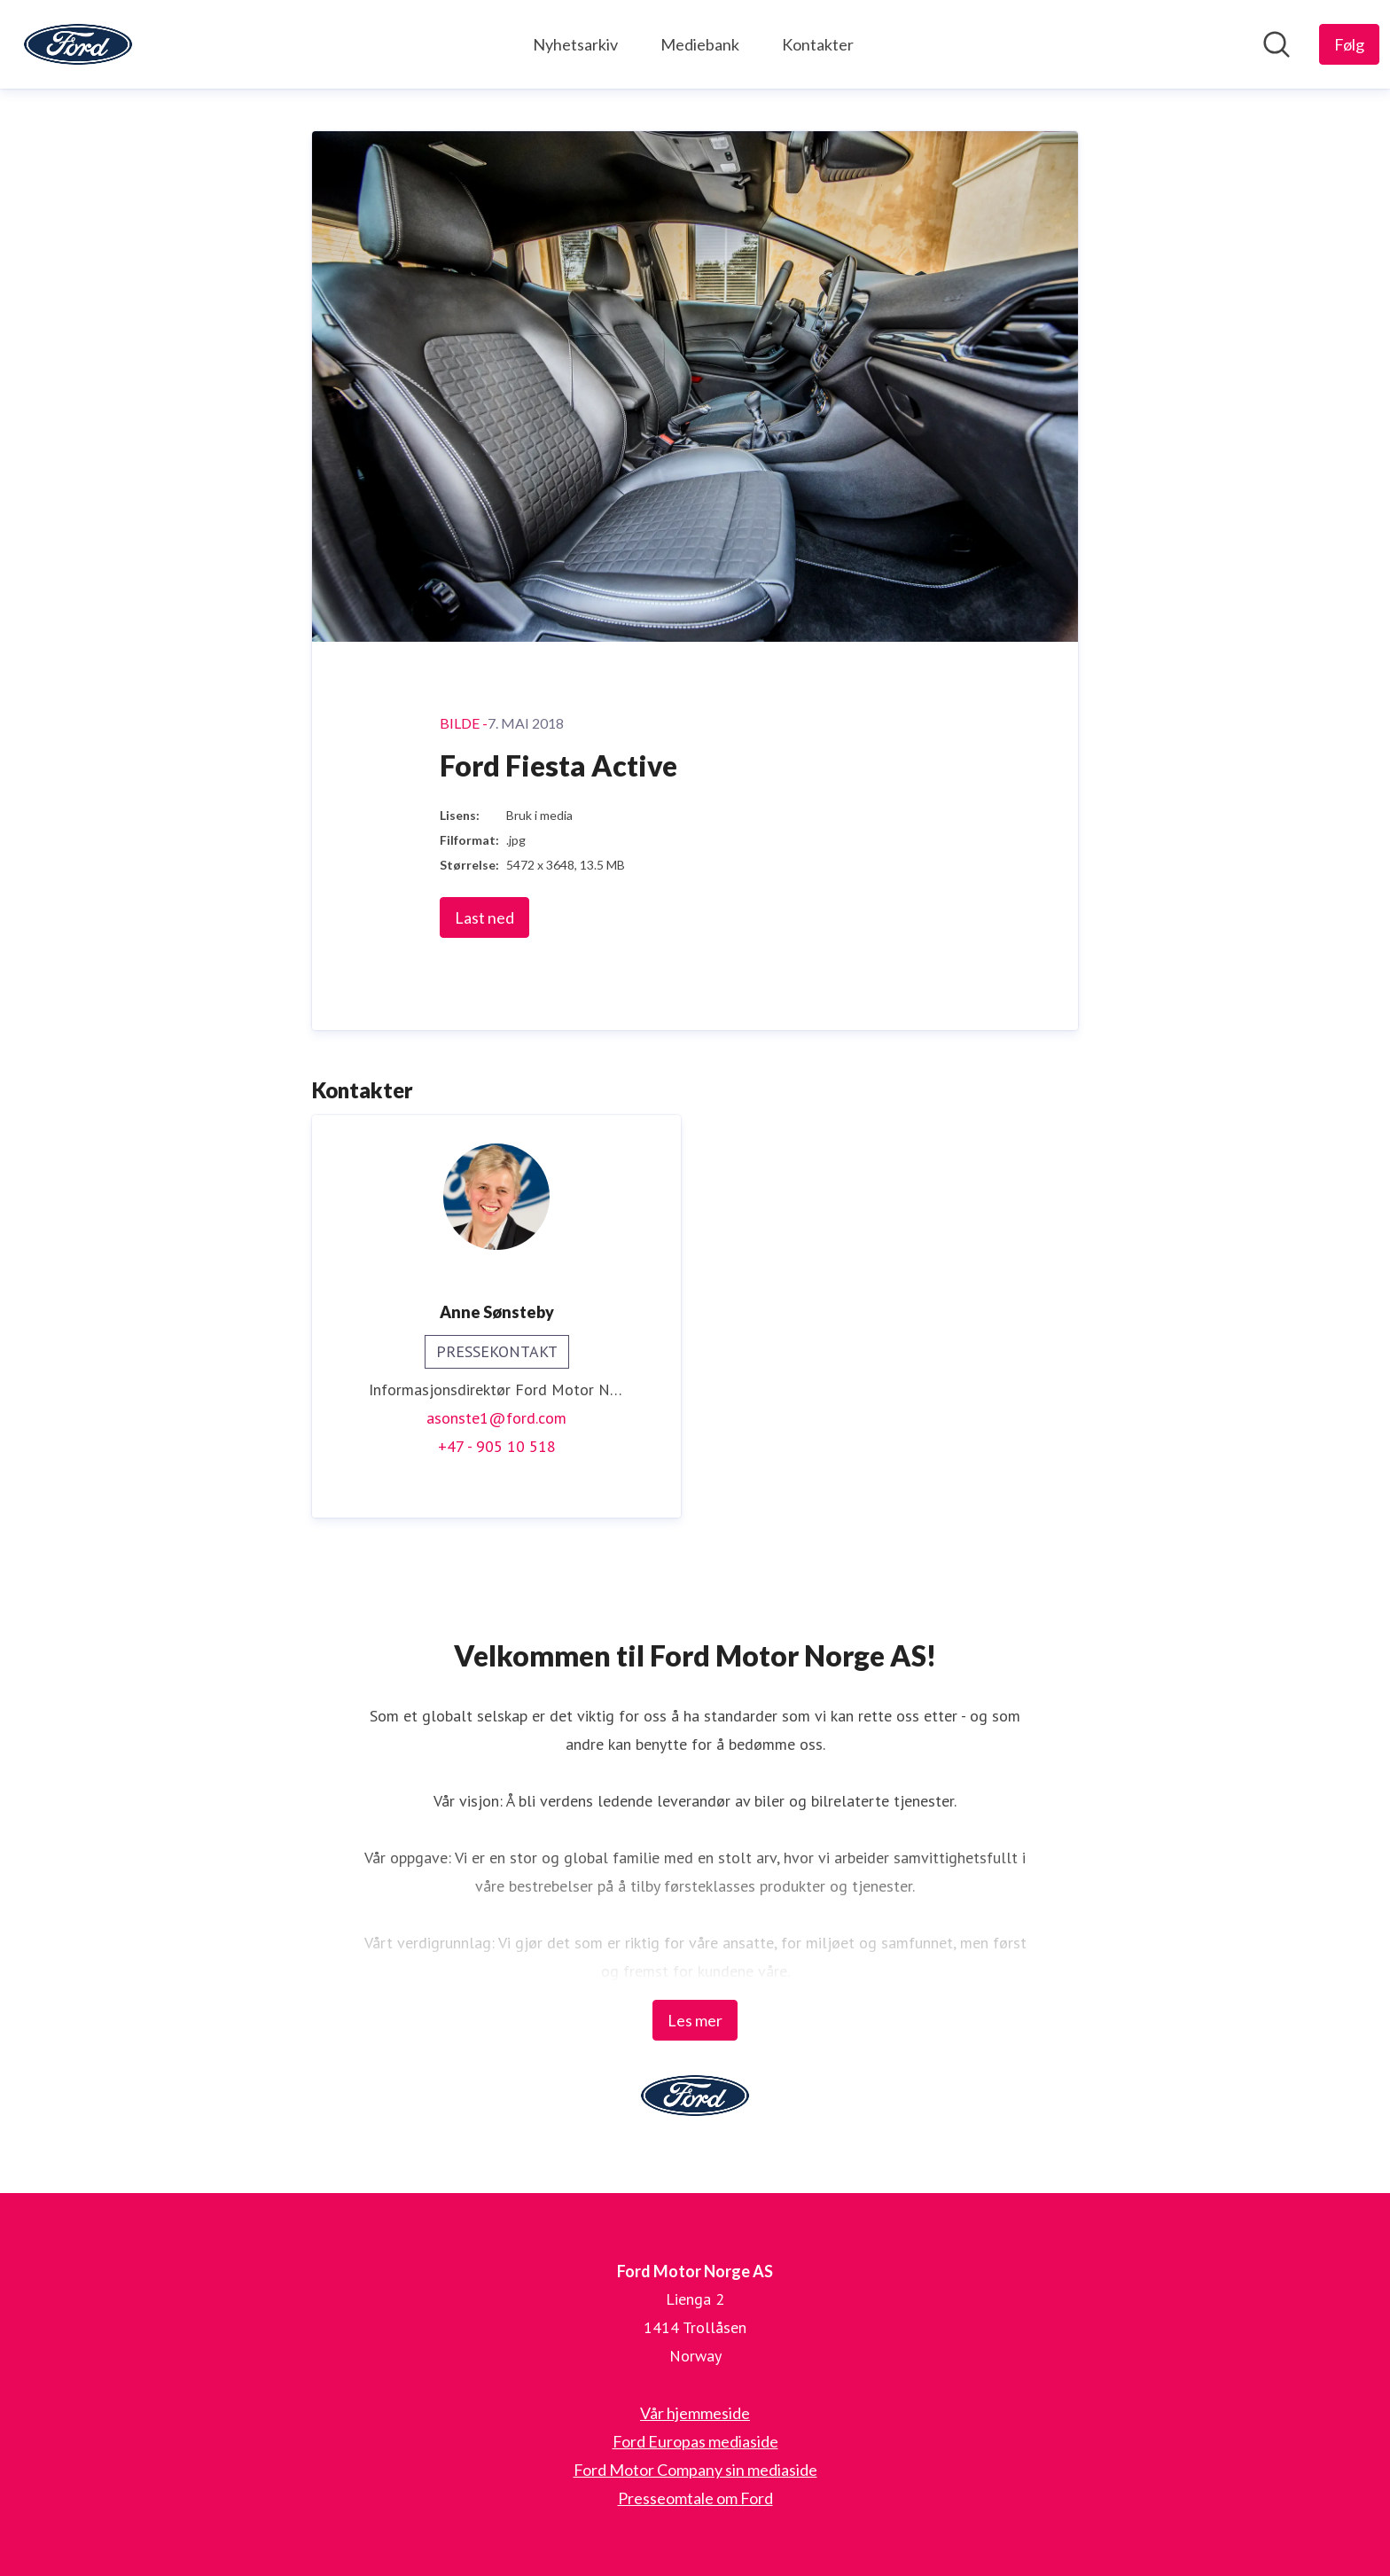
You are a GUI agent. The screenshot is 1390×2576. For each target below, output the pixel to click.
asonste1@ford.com (496, 1418)
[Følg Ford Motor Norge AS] (1349, 44)
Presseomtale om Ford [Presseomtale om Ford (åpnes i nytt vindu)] (695, 2498)
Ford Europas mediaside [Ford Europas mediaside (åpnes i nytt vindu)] (695, 2441)
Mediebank (699, 44)
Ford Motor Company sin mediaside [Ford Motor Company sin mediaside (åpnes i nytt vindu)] (695, 2469)
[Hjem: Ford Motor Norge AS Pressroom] (78, 44)
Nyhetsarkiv (575, 44)
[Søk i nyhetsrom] (1276, 44)
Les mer (695, 2020)
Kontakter (818, 44)
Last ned (484, 917)
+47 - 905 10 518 (497, 1446)
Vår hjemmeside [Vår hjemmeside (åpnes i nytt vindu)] (695, 2413)
